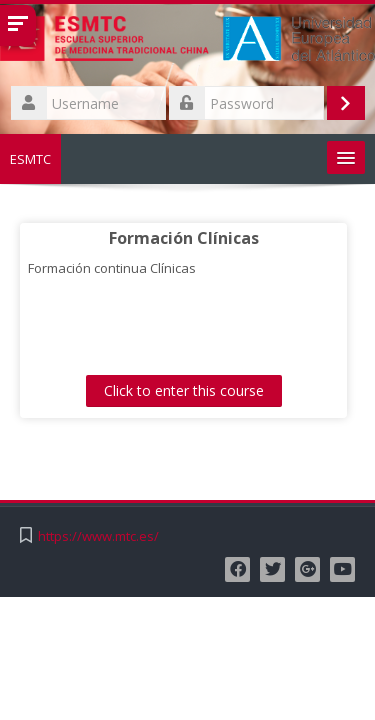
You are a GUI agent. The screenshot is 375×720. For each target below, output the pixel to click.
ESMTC (30, 159)
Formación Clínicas (184, 238)
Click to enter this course (184, 390)
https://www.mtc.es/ (98, 536)
